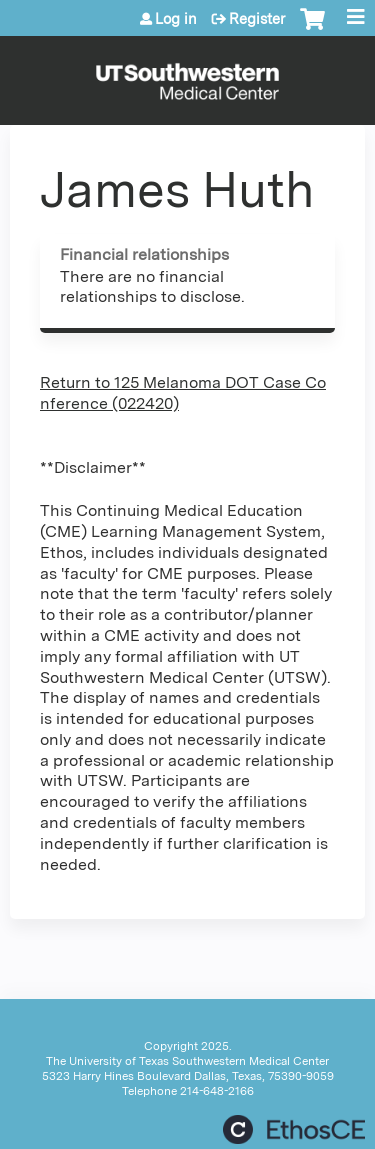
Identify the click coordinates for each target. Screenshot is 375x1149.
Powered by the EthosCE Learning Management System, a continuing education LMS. (294, 1129)
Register (257, 19)
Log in (176, 19)
